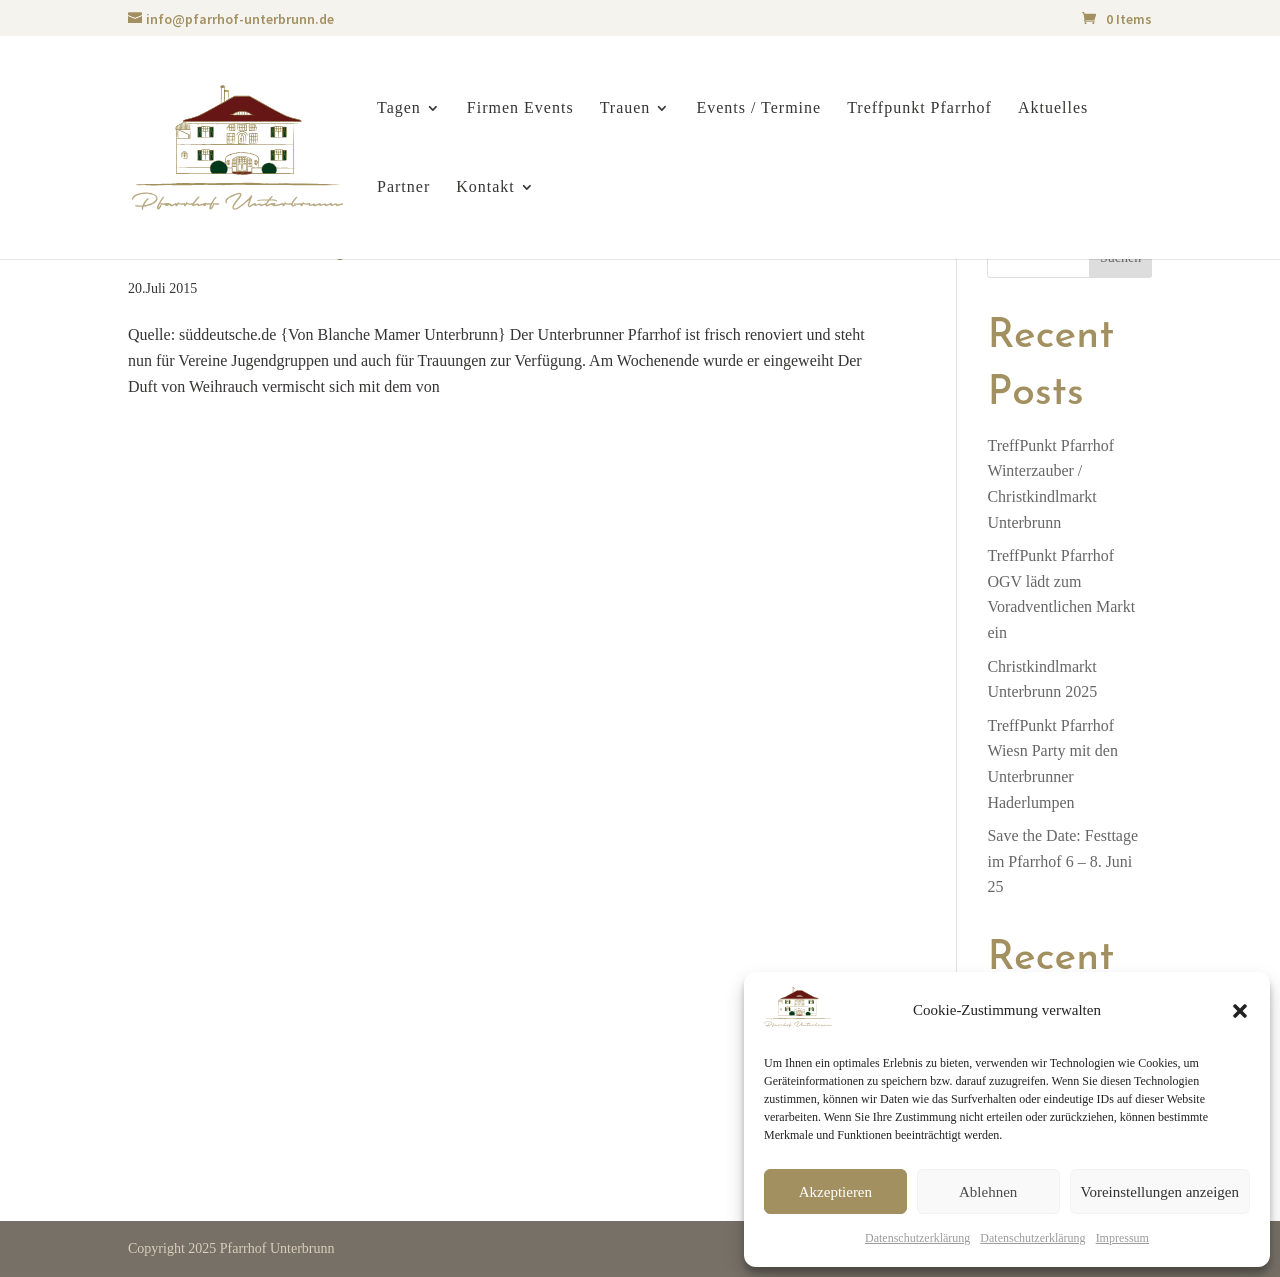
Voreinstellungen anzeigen (1160, 1192)
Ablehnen (988, 1192)
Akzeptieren (835, 1192)
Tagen (399, 108)
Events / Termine (758, 108)
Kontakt (485, 187)
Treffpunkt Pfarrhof (919, 108)
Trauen (625, 108)
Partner (403, 187)
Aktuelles (1053, 108)
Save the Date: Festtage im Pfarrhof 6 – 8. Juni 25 (1062, 861)
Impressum (1122, 1238)
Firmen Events (520, 108)
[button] (1240, 1011)
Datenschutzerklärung (917, 1238)
